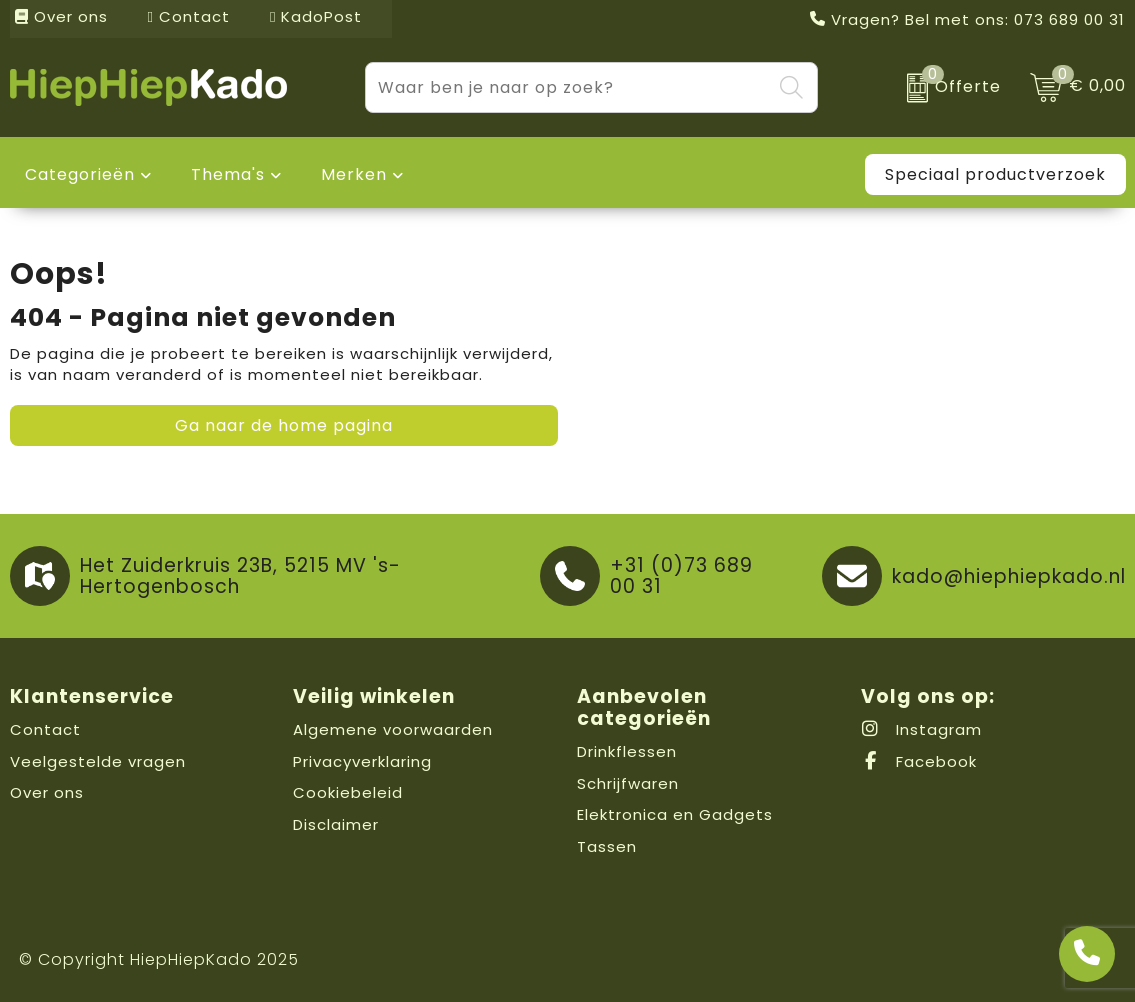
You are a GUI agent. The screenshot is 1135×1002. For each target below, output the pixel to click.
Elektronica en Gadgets (675, 814)
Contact (189, 16)
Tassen (607, 846)
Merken (354, 174)
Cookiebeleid (348, 792)
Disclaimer (336, 824)
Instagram (921, 729)
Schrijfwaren (628, 783)
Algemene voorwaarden (393, 729)
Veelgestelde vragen (98, 761)
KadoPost (316, 16)
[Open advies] (1087, 954)
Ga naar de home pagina (284, 425)
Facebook (919, 761)
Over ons (61, 16)
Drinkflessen (627, 751)
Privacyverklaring (362, 761)
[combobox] (569, 87)
